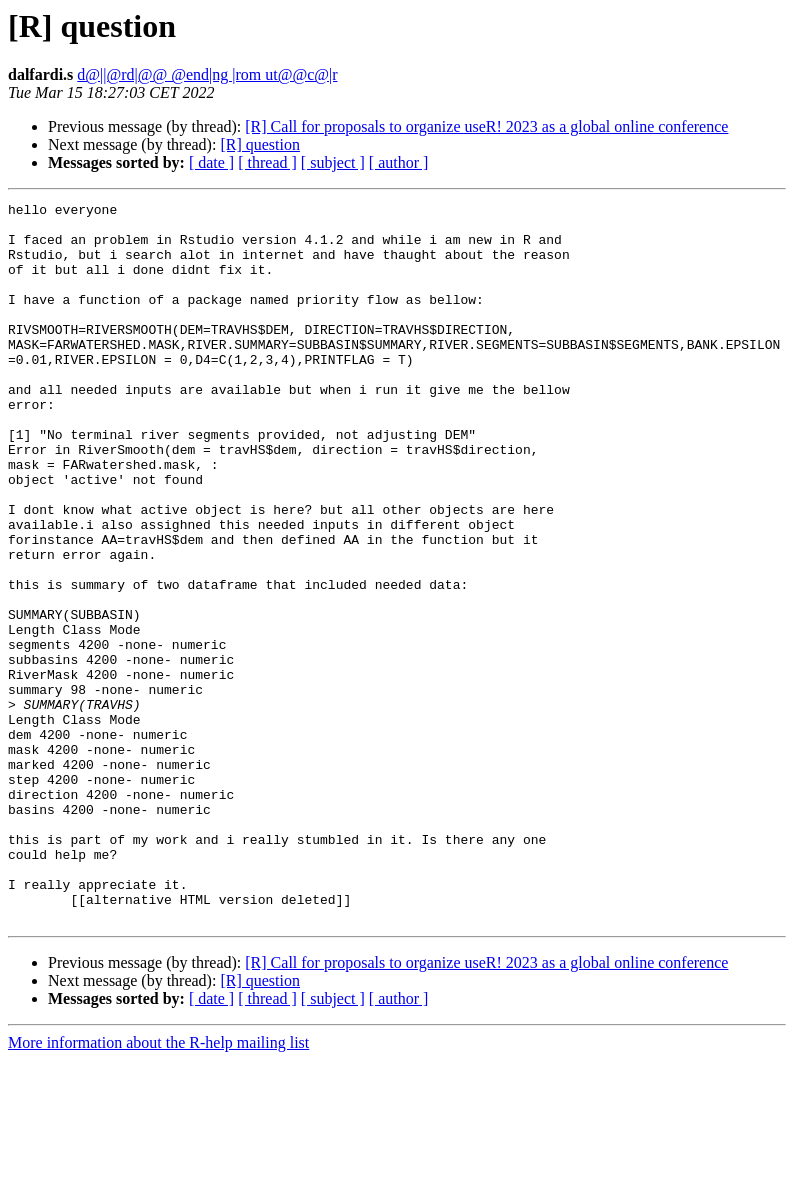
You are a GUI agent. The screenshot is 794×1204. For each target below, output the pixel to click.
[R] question (260, 144)
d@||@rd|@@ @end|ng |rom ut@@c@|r (207, 74)
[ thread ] (267, 162)
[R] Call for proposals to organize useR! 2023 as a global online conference (486, 126)
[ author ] (399, 162)
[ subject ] (333, 162)
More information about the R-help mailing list (158, 1186)
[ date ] (211, 162)
